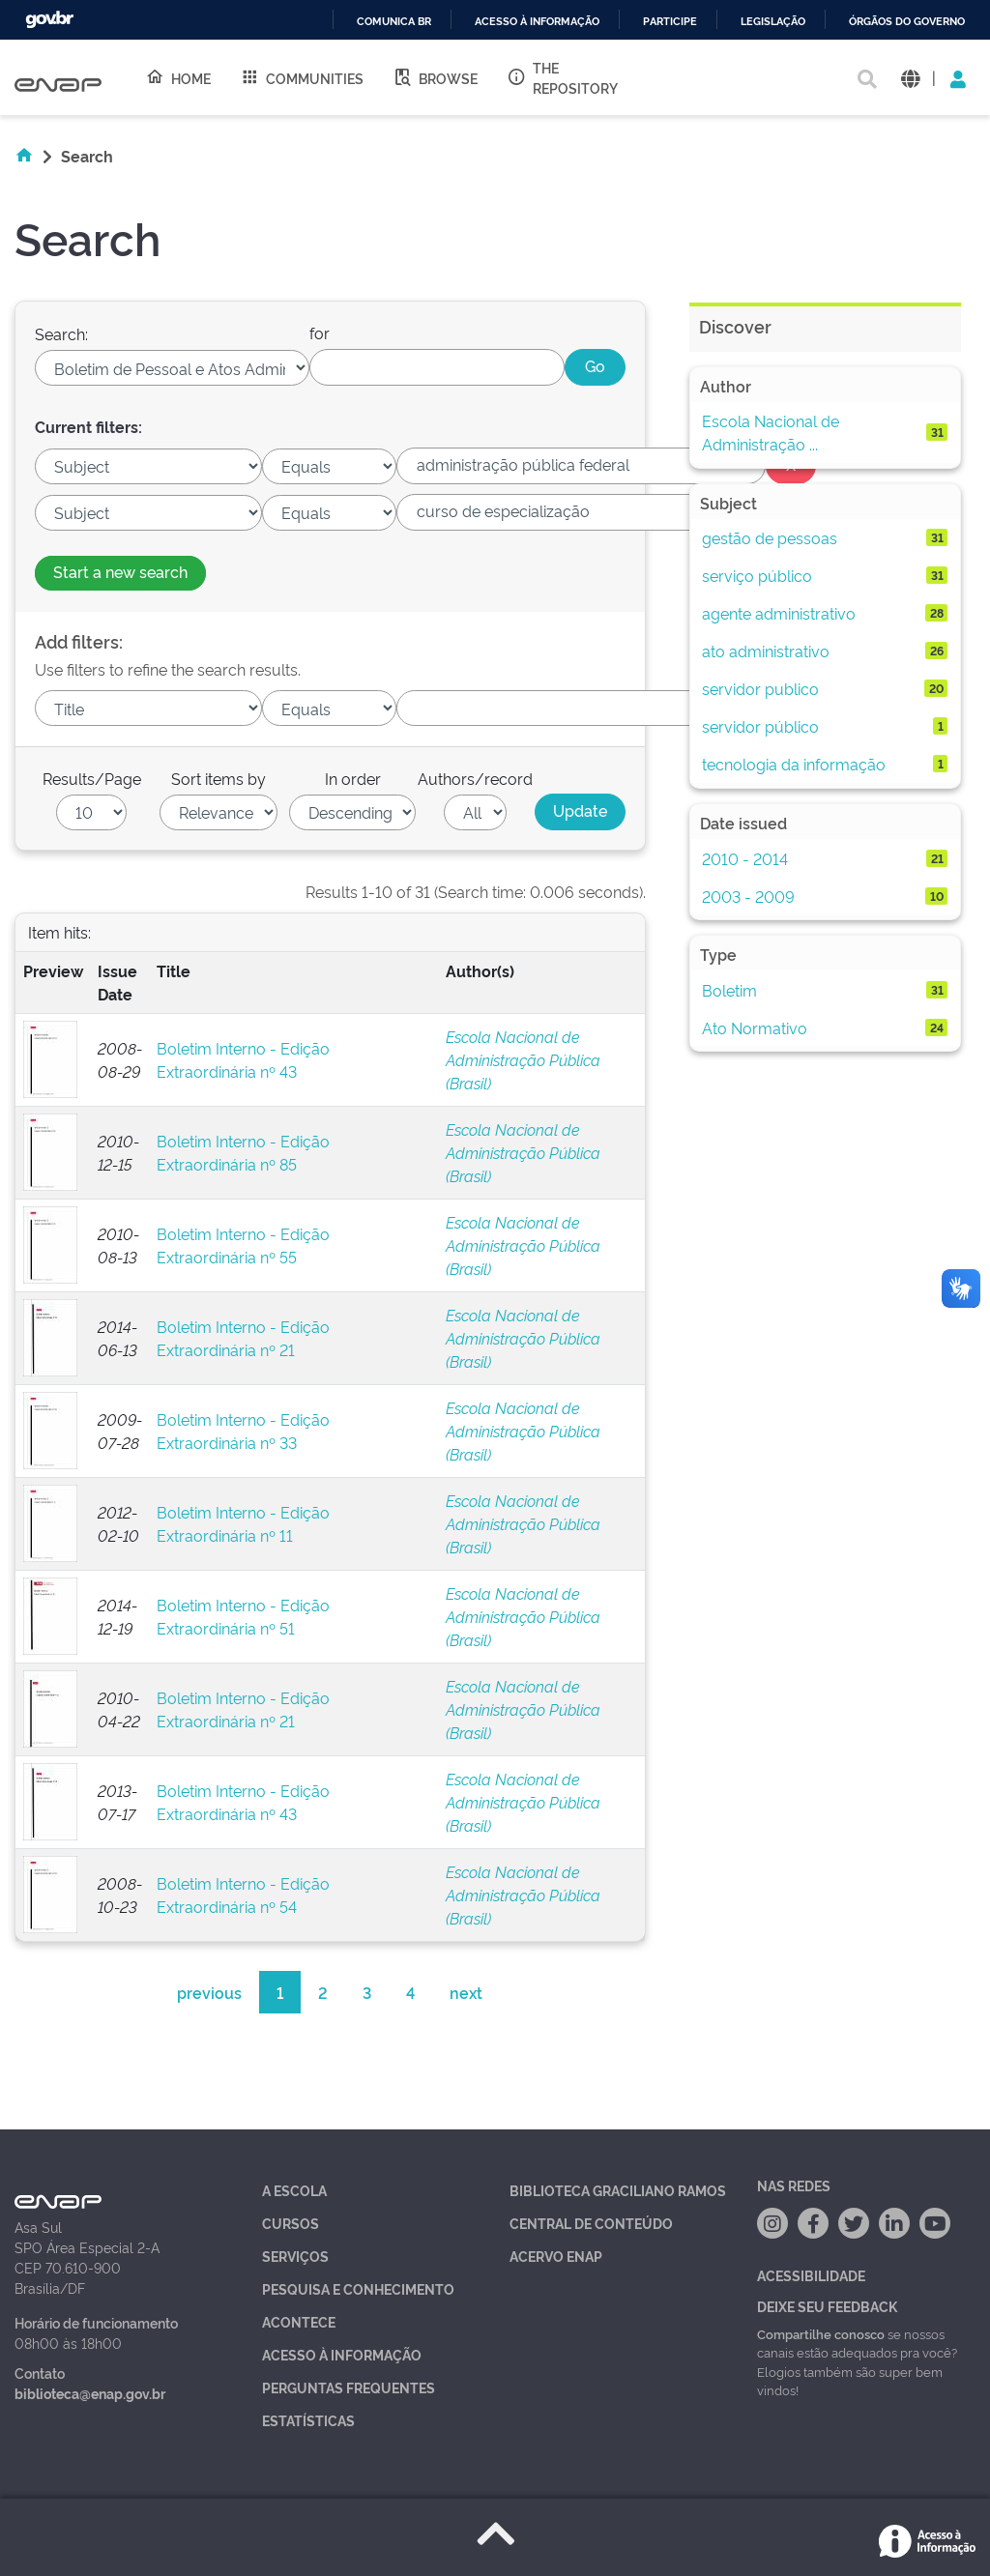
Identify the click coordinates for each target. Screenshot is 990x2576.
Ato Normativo (754, 1027)
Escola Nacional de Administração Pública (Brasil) (523, 1059)
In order (353, 778)
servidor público (760, 726)
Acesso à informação (537, 21)
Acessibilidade (811, 2275)
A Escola (294, 2190)
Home (178, 77)
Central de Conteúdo (591, 2223)
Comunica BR (394, 21)
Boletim (729, 989)
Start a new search (120, 571)
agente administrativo (779, 612)
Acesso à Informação (342, 2354)
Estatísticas (308, 2420)
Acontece (298, 2321)
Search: (61, 333)
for (319, 332)
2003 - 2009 (748, 896)
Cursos (290, 2223)
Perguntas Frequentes (348, 2387)
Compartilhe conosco (821, 2333)
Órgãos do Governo (907, 21)
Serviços (295, 2255)
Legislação (773, 21)
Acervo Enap (556, 2255)
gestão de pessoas (769, 537)
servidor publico (760, 688)
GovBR (49, 20)
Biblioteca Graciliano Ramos (618, 2190)
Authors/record (475, 778)
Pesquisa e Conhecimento (358, 2288)
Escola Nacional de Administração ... (770, 432)
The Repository (562, 77)
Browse (435, 77)
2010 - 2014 (745, 858)
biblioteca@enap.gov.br (90, 2393)
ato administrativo (766, 650)
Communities (302, 77)
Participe (670, 21)
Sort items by (218, 778)
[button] (910, 78)
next (466, 1992)
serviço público (757, 575)
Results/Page (92, 778)
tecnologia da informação (794, 763)
